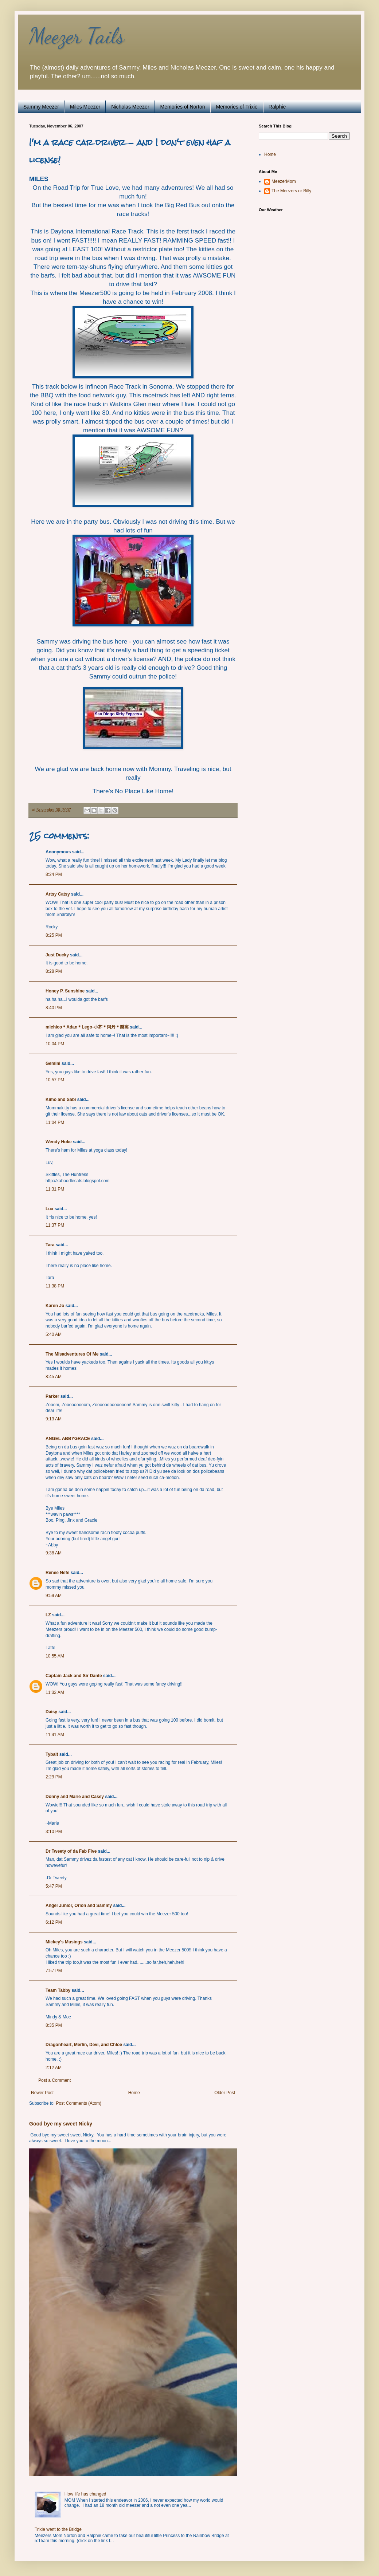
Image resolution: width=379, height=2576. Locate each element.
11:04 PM (55, 1122)
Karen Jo (55, 1305)
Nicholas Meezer (130, 107)
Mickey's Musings (64, 1941)
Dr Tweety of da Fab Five (71, 1851)
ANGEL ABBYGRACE (68, 1438)
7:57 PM (54, 1970)
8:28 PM (54, 971)
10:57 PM (55, 1079)
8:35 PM (54, 2025)
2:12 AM (54, 2067)
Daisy (51, 1711)
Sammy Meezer (41, 107)
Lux (49, 1208)
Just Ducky (57, 954)
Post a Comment (54, 2080)
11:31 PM (55, 1189)
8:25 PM (54, 935)
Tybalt (52, 1754)
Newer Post (42, 2092)
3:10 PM (54, 1831)
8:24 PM (54, 874)
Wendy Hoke (59, 1141)
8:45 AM (54, 1376)
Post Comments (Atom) (78, 2103)
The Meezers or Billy (291, 190)
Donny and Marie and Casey (75, 1796)
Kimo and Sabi (61, 1099)
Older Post (224, 2092)
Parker (52, 1396)
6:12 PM (54, 1922)
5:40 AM (54, 1334)
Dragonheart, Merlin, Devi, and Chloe (84, 2044)
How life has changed (85, 2494)
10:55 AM (55, 1656)
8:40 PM (54, 1007)
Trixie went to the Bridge (58, 2529)
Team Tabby (58, 1990)
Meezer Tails (76, 36)
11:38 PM (55, 1286)
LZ (48, 1614)
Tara (50, 1244)
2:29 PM (54, 1776)
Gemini (53, 1063)
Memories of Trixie (236, 107)
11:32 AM (55, 1692)
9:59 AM (54, 1595)
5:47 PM (54, 1886)
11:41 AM (55, 1734)
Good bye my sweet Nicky (60, 2124)
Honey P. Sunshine (65, 991)
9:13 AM (54, 1418)
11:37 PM (55, 1225)
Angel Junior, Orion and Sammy (79, 1905)
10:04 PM (55, 1043)
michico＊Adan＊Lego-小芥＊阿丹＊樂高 (87, 1027)
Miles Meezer (85, 107)
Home (134, 2092)
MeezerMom (283, 181)
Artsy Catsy (58, 894)
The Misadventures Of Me (72, 1354)
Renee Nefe (57, 1572)
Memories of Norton (182, 107)
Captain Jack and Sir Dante (74, 1675)
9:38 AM (54, 1553)
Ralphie (277, 107)
